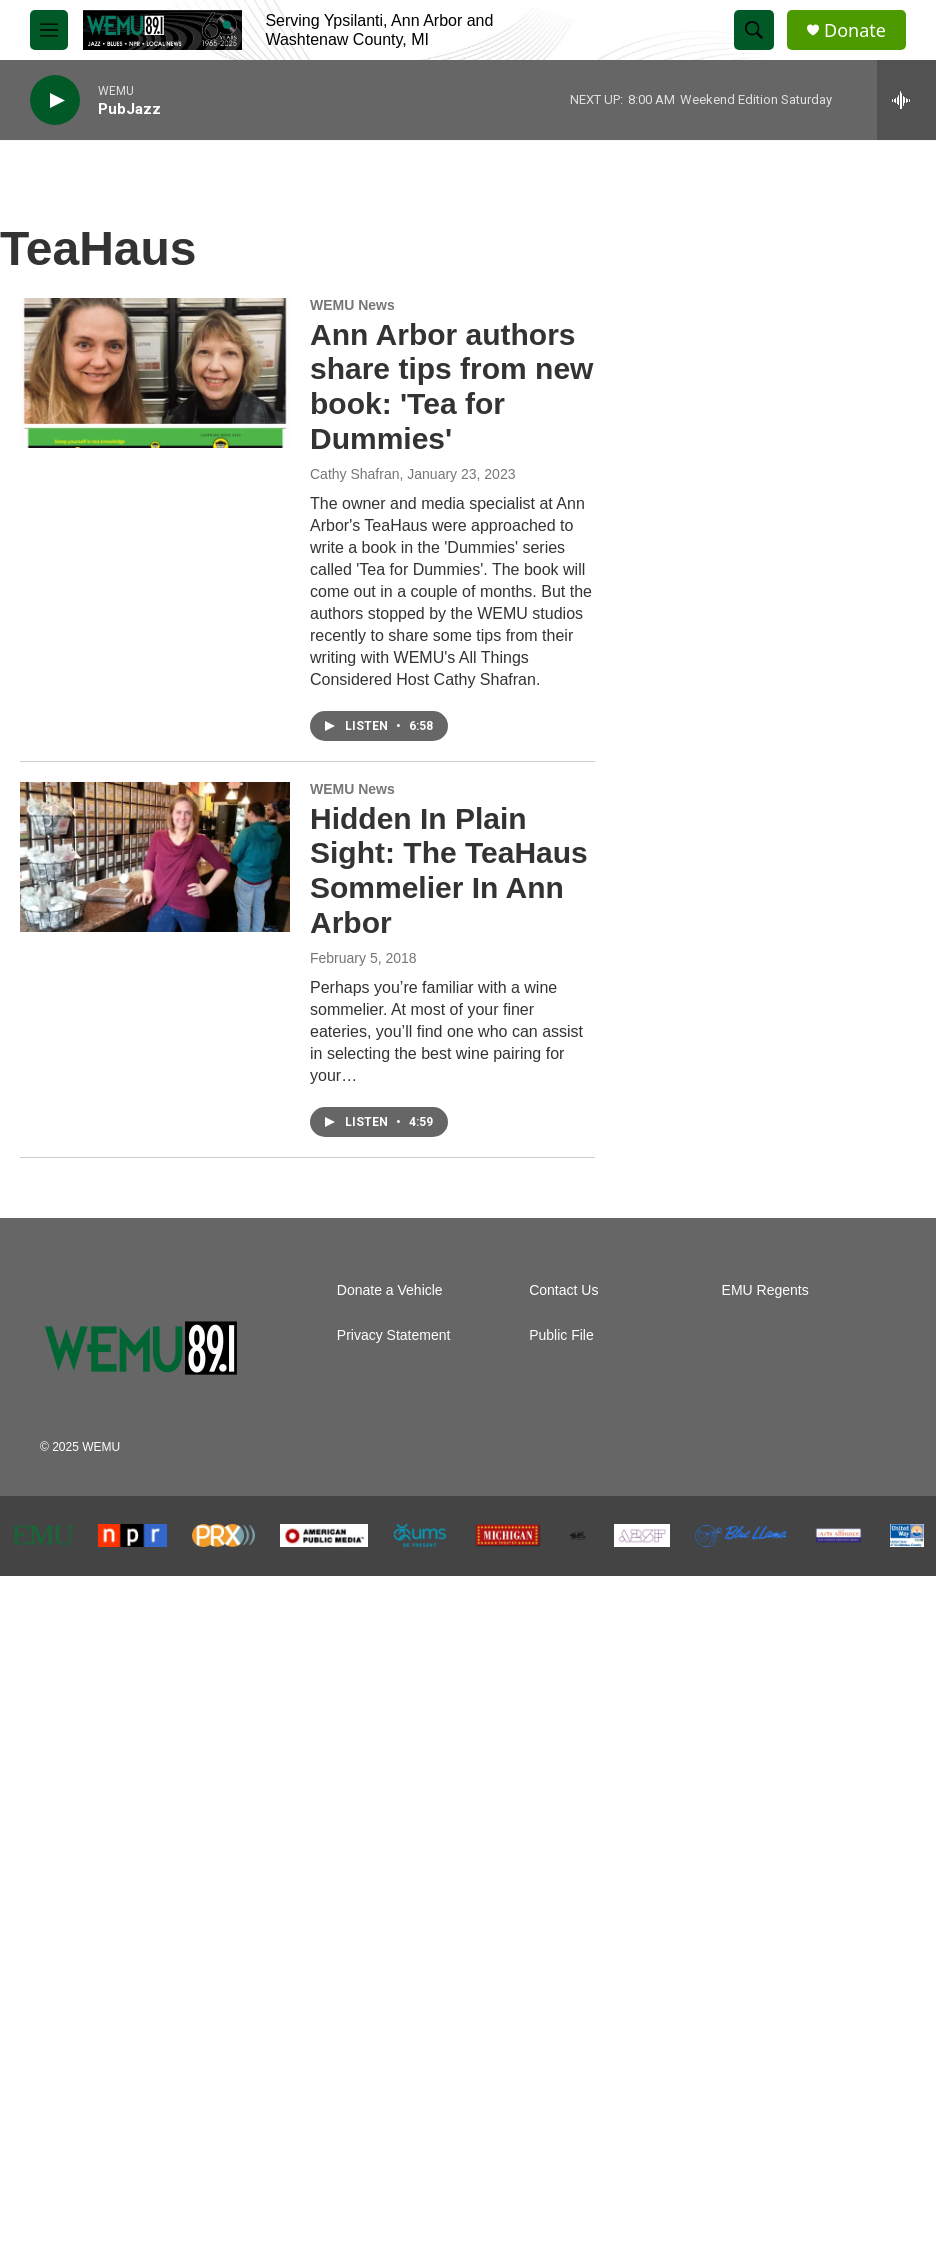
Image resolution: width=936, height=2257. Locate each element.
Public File (561, 1335)
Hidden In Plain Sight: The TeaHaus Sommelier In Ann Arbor (449, 870)
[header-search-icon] (754, 30)
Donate (855, 30)
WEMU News (352, 305)
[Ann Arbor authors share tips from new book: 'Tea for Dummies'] (155, 373)
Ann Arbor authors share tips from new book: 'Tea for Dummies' (451, 386)
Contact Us (563, 1290)
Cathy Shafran (355, 474)
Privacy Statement (394, 1335)
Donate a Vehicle (390, 1290)
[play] (55, 100)
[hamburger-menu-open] (49, 30)
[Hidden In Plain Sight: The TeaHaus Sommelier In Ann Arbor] (155, 857)
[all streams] (906, 100)
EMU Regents (765, 1290)
